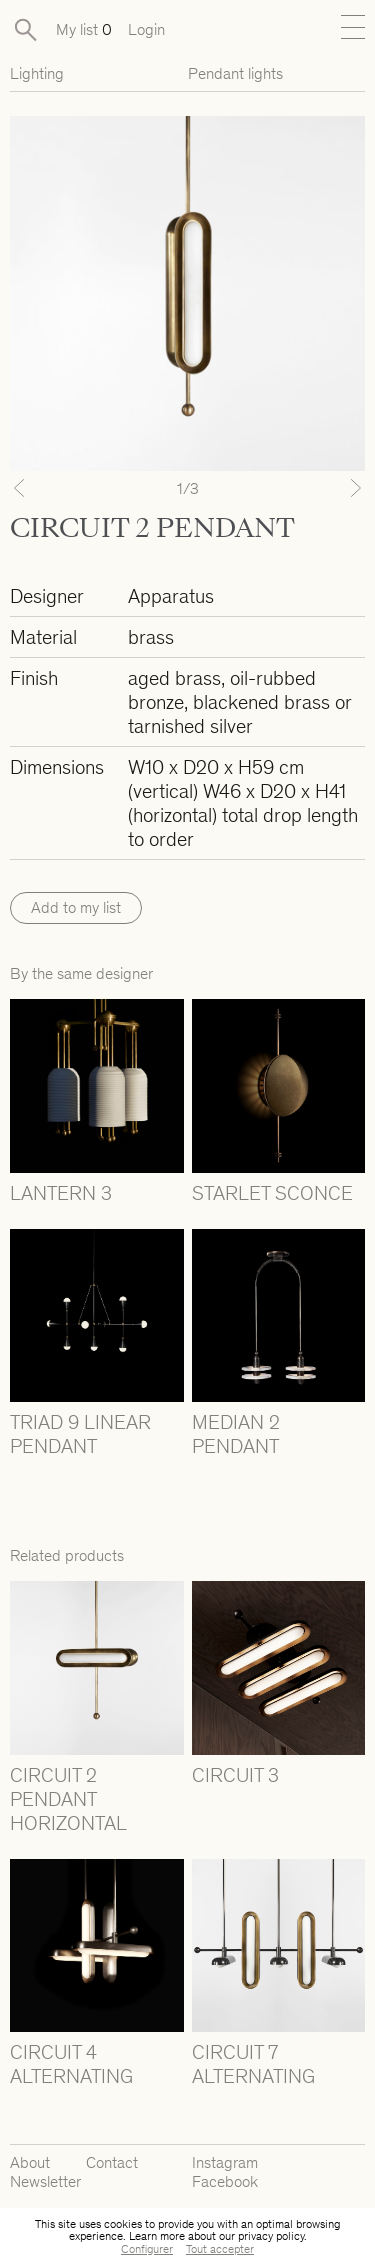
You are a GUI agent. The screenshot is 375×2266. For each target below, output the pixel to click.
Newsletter (45, 2181)
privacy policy (271, 2236)
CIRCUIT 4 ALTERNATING (71, 2064)
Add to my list (76, 907)
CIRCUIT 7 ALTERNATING (253, 2064)
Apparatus (171, 596)
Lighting (37, 73)
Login (146, 29)
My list (84, 29)
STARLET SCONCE (272, 1193)
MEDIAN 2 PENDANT (236, 1434)
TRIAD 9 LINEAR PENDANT (80, 1434)
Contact (112, 2162)
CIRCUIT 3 (235, 1775)
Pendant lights (235, 73)
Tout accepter (220, 2249)
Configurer (147, 2249)
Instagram (225, 2162)
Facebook (225, 2181)
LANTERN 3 (61, 1193)
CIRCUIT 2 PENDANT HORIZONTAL (68, 1799)
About (30, 2162)
